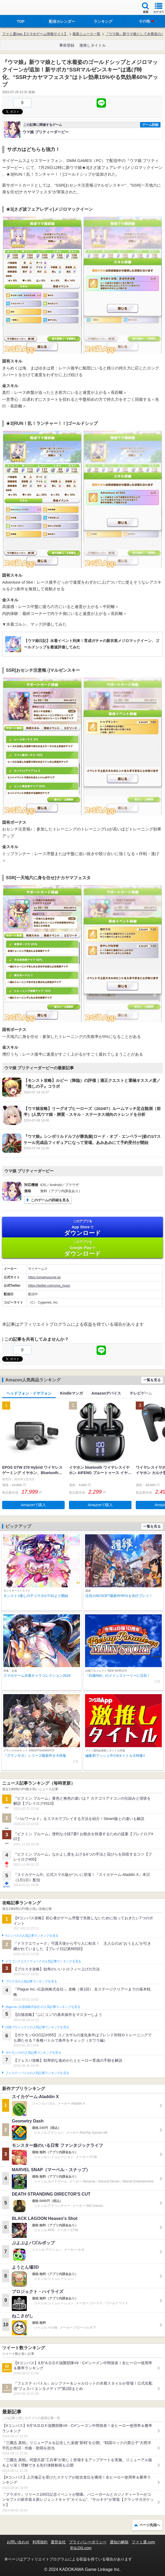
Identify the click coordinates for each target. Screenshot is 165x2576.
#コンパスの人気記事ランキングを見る (31, 1935)
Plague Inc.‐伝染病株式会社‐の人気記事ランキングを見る (42, 2006)
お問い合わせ (18, 2542)
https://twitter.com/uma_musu (49, 1285)
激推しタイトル (92, 45)
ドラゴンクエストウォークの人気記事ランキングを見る (43, 1961)
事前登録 (66, 45)
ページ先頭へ (149, 2525)
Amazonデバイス (106, 1393)
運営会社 (58, 2542)
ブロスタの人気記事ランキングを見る (31, 1981)
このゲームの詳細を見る (50, 1200)
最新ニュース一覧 (86, 34)
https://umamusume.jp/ (44, 1277)
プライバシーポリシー (88, 2542)
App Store (82, 1227)
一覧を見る (152, 1380)
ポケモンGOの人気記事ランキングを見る (33, 2052)
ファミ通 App (20, 8)
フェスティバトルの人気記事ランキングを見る (37, 2073)
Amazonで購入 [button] (33, 1505)
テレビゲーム (141, 1393)
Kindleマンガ (71, 1393)
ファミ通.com (143, 2542)
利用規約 (39, 2542)
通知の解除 (119, 2542)
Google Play (82, 1248)
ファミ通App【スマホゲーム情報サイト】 (35, 34)
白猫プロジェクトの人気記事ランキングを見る (37, 2027)
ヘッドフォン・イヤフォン (29, 1393)
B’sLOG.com (80, 2548)
